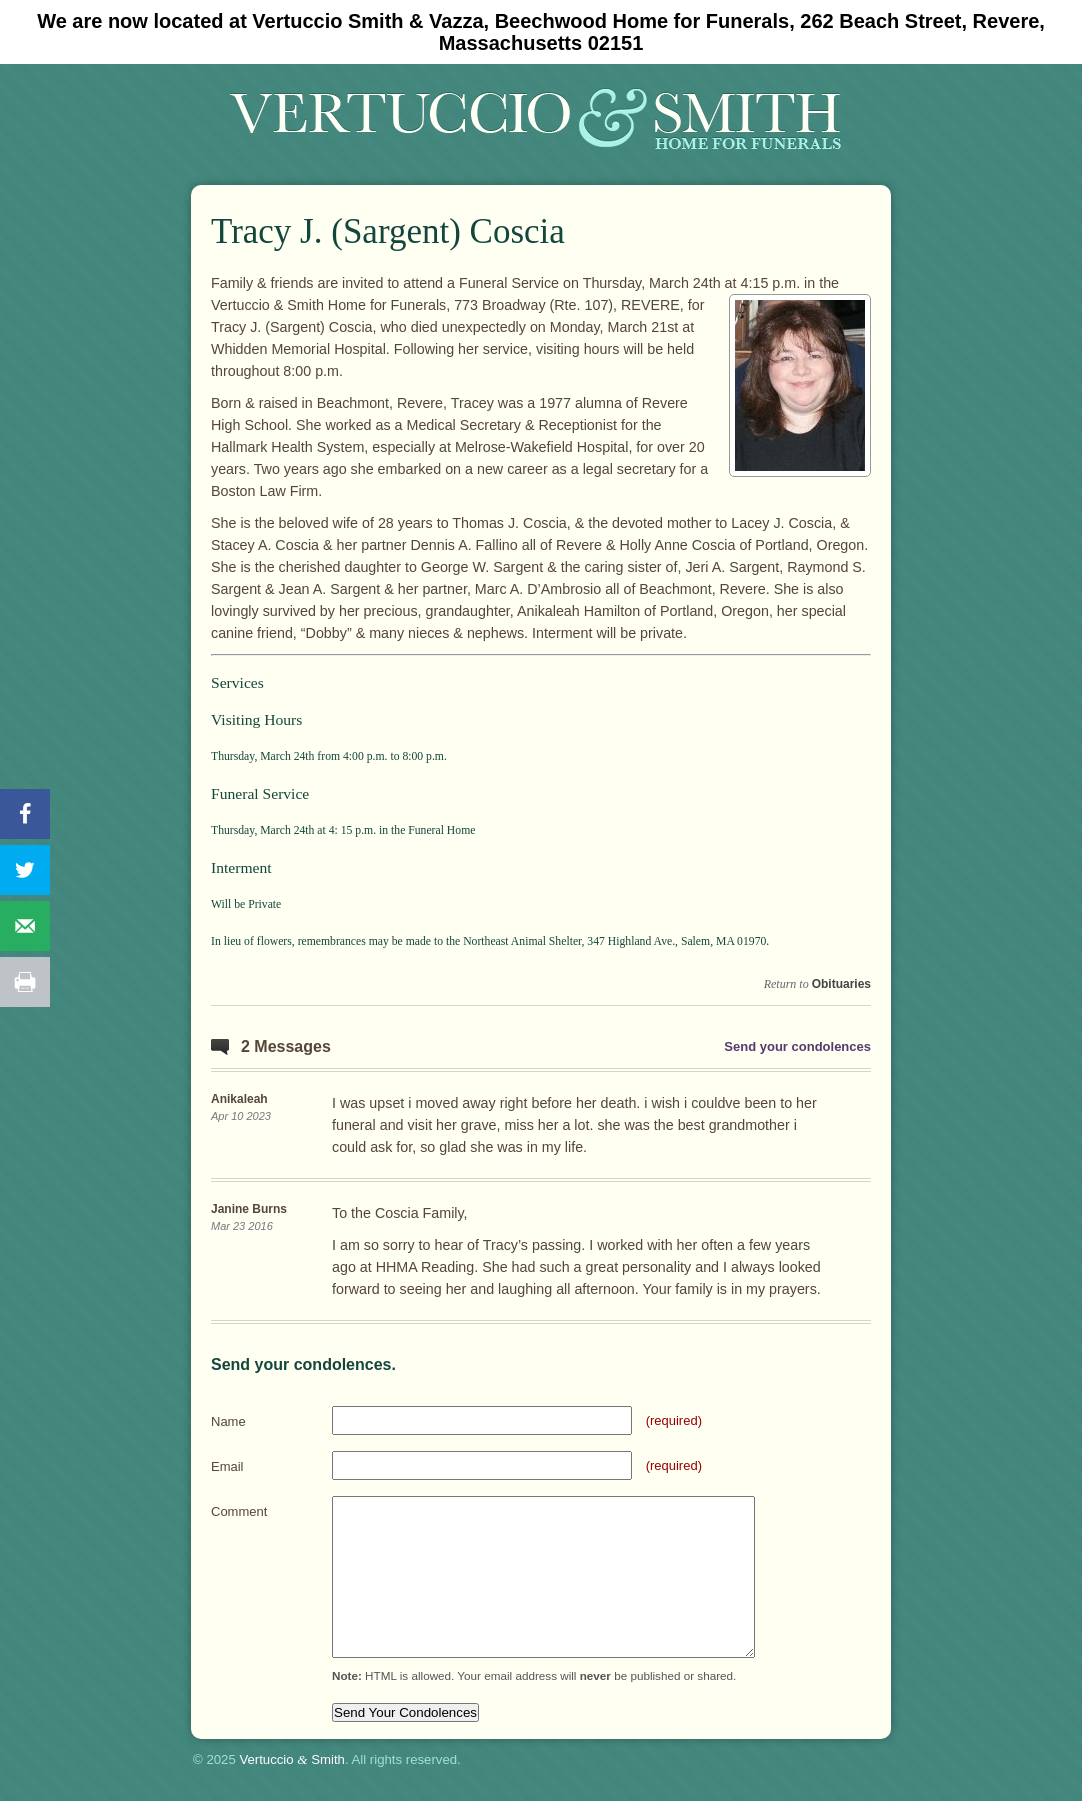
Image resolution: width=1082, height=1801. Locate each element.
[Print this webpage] (25, 982)
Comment (239, 1511)
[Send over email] (25, 926)
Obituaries (841, 984)
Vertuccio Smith (292, 1759)
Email (227, 1466)
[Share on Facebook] (25, 814)
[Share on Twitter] (25, 870)
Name (228, 1421)
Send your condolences (797, 1046)
